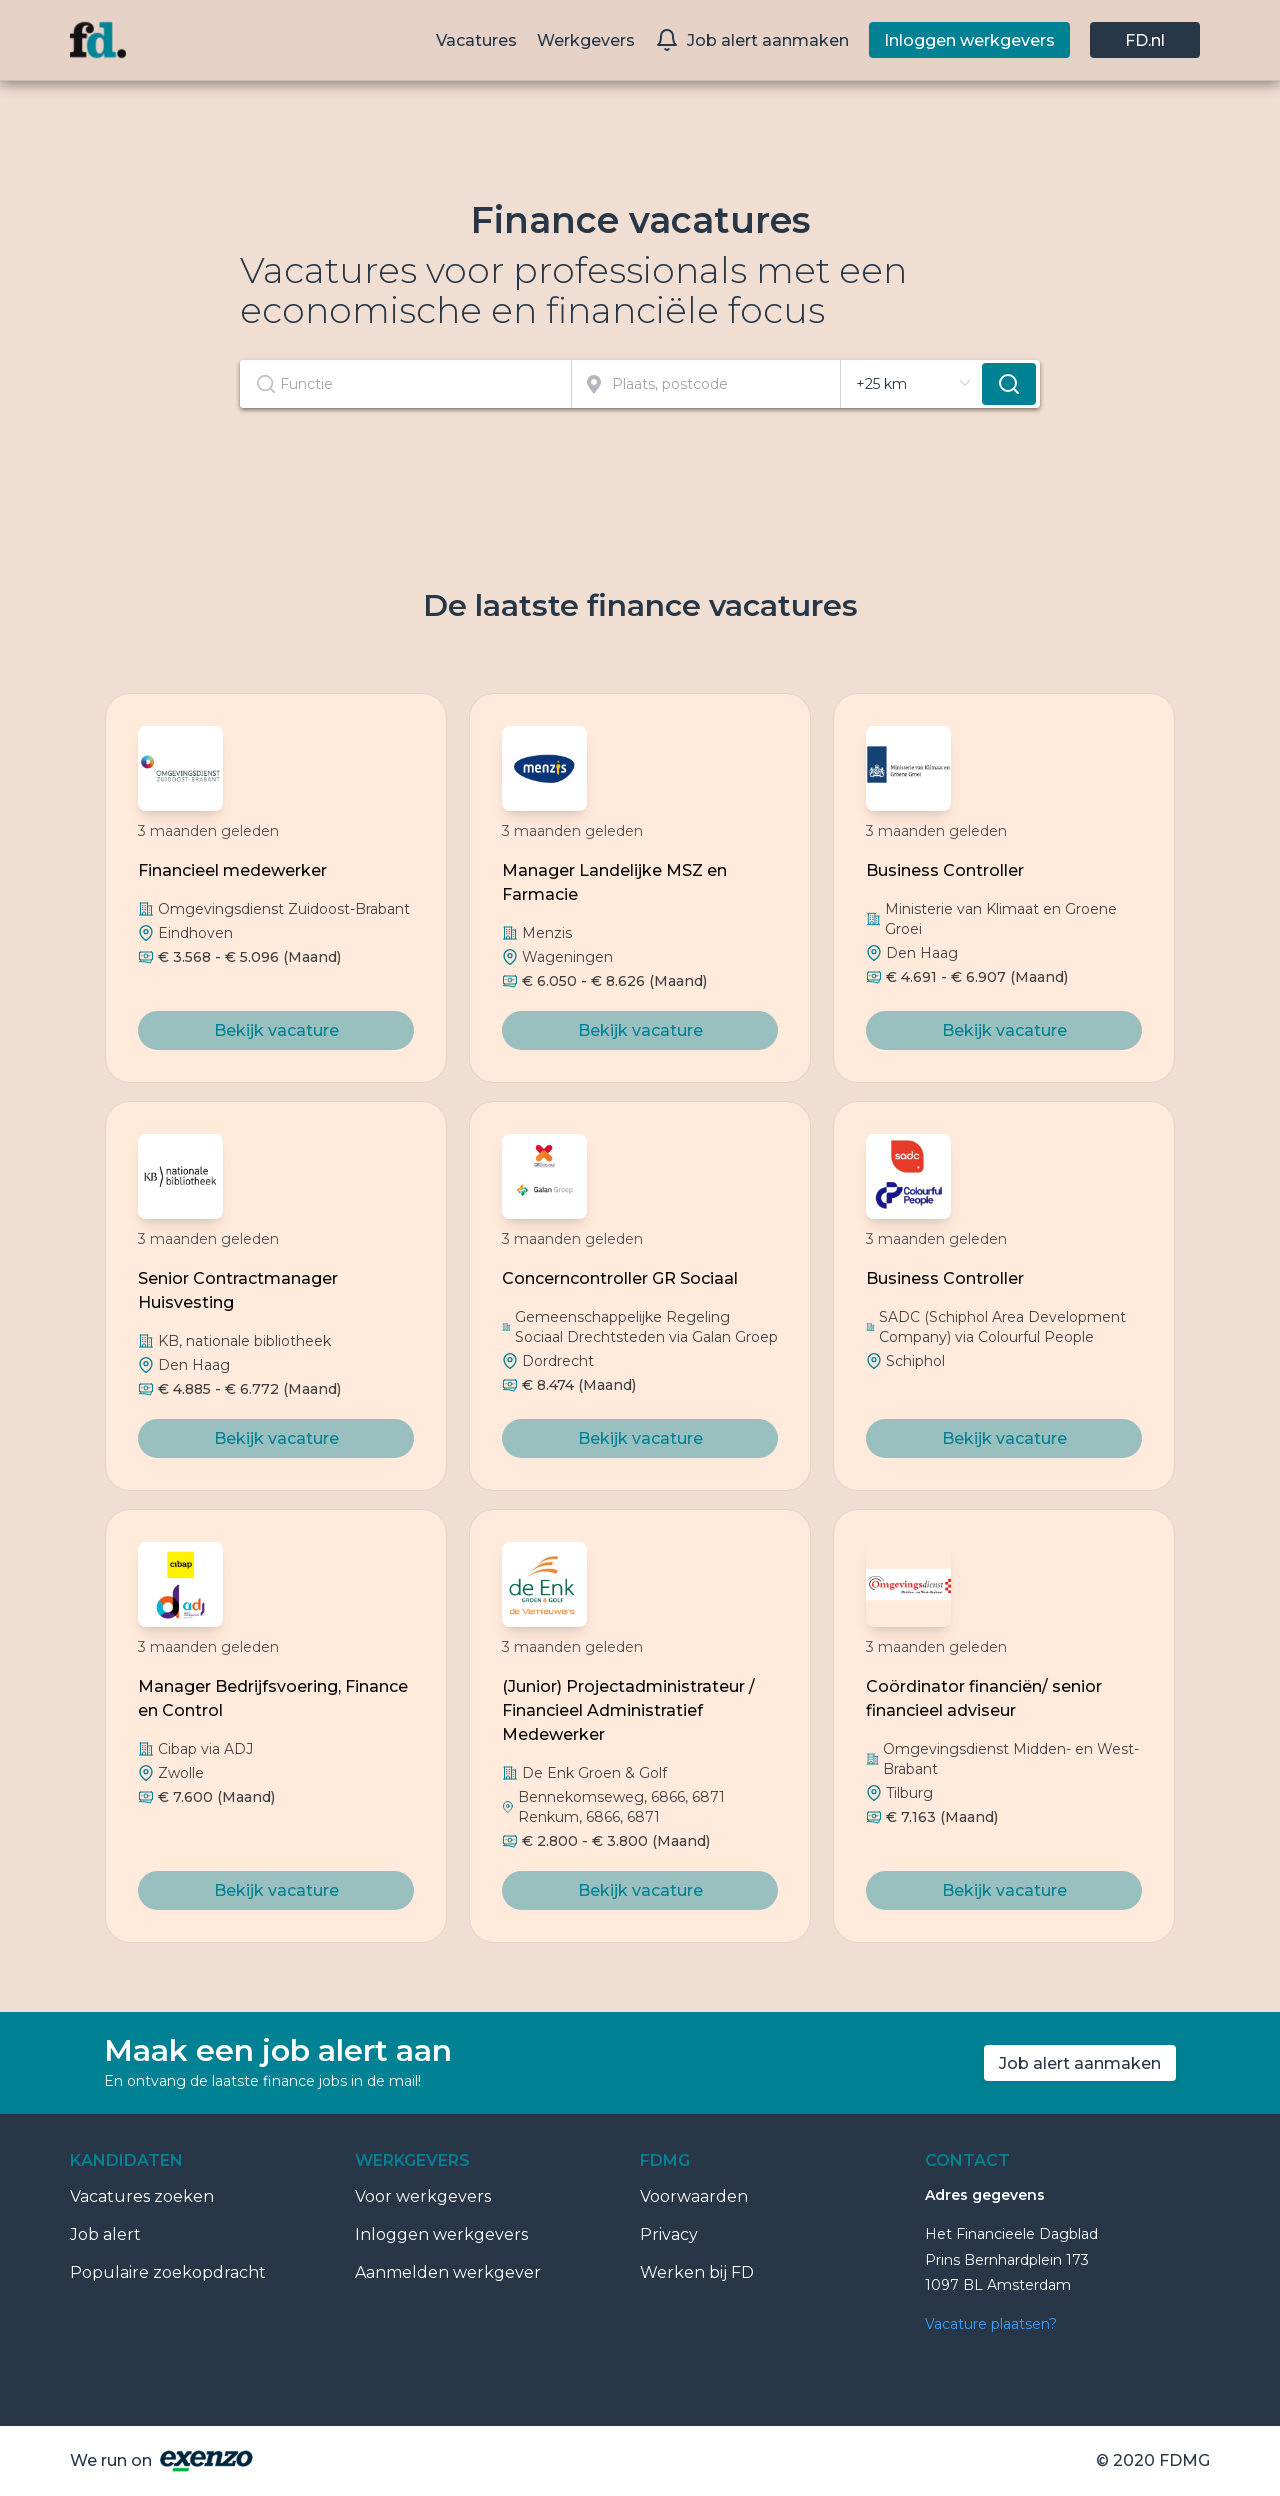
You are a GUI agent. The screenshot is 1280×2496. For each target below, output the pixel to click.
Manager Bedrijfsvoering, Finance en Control (273, 1698)
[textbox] (405, 384)
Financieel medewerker (232, 870)
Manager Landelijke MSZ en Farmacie (614, 882)
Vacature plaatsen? (991, 2324)
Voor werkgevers (423, 2196)
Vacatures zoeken (142, 2196)
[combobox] (406, 384)
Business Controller (945, 870)
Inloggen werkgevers (441, 2234)
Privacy (669, 2234)
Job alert (105, 2234)
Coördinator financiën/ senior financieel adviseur (984, 1698)
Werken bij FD (697, 2272)
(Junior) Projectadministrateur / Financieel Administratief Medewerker (628, 1710)
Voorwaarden (694, 2196)
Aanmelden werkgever (448, 2272)
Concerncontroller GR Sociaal (620, 1278)
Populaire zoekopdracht (168, 2272)
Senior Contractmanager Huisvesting (238, 1290)
